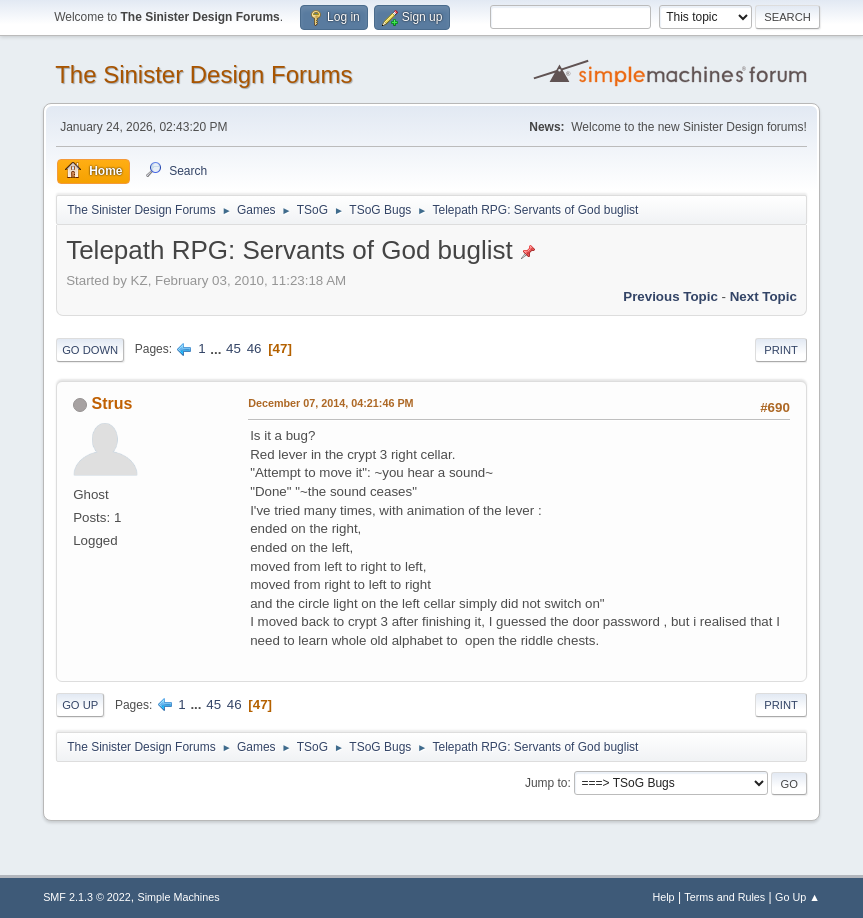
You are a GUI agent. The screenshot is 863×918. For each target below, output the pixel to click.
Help (663, 897)
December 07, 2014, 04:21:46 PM (330, 403)
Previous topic (670, 296)
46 (254, 348)
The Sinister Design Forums (203, 74)
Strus (112, 403)
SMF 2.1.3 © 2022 (87, 897)
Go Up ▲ (797, 897)
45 (233, 348)
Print (781, 350)
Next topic (763, 296)
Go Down (90, 350)
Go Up (80, 705)
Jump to (546, 783)
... (217, 348)
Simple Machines (178, 897)
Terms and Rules (724, 897)
